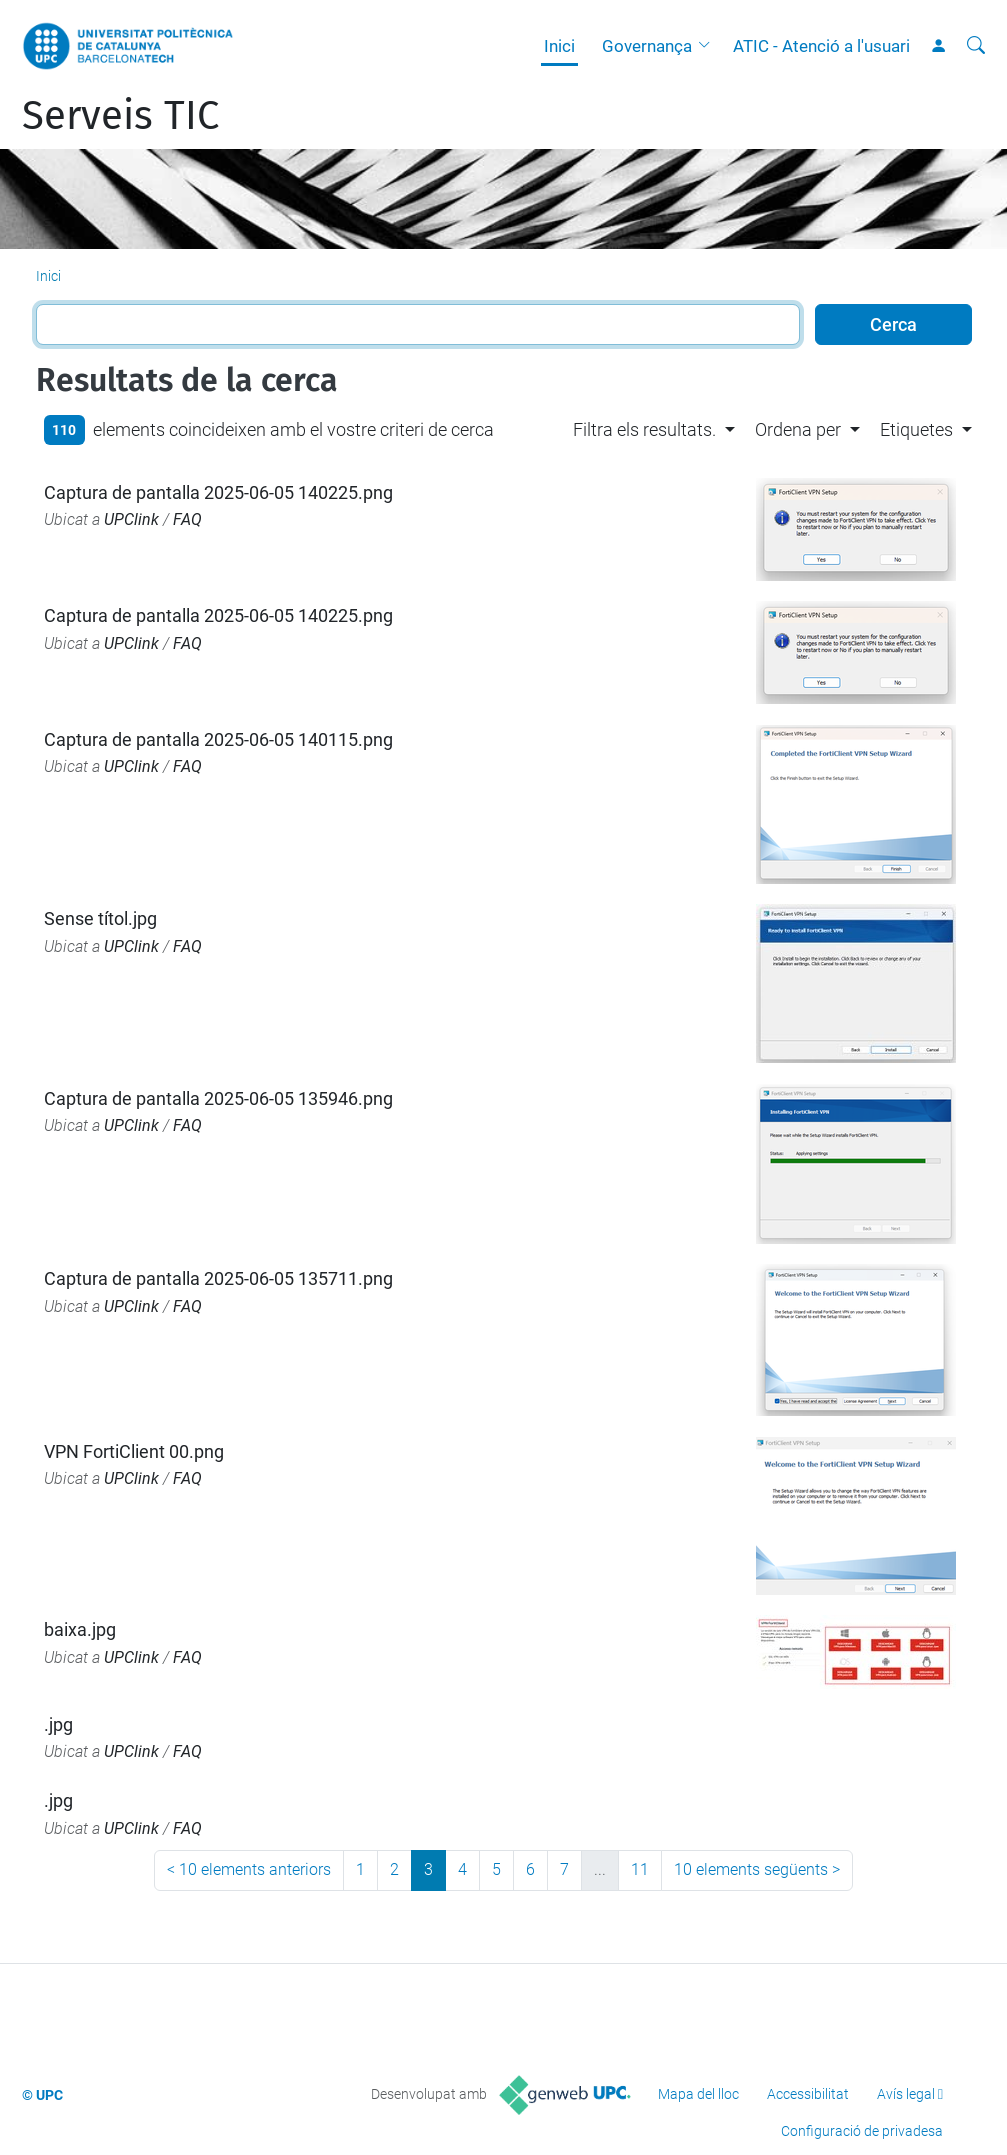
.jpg (58, 1724)
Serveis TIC (120, 116)
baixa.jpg (80, 1629)
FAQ (187, 519)
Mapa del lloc (698, 2094)
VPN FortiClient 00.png (134, 1451)
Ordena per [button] (798, 429)
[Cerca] (976, 46)
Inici (559, 46)
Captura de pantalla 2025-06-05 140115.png (218, 739)
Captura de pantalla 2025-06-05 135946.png (218, 1098)
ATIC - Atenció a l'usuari (821, 46)
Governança (647, 46)
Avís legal (906, 2094)
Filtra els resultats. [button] (644, 429)
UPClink (131, 519)
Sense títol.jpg (100, 918)
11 (640, 1869)
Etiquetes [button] (916, 429)
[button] (709, 46)
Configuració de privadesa (862, 2131)
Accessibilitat (808, 2094)
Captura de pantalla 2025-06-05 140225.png (218, 492)
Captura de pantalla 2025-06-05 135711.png (218, 1278)
